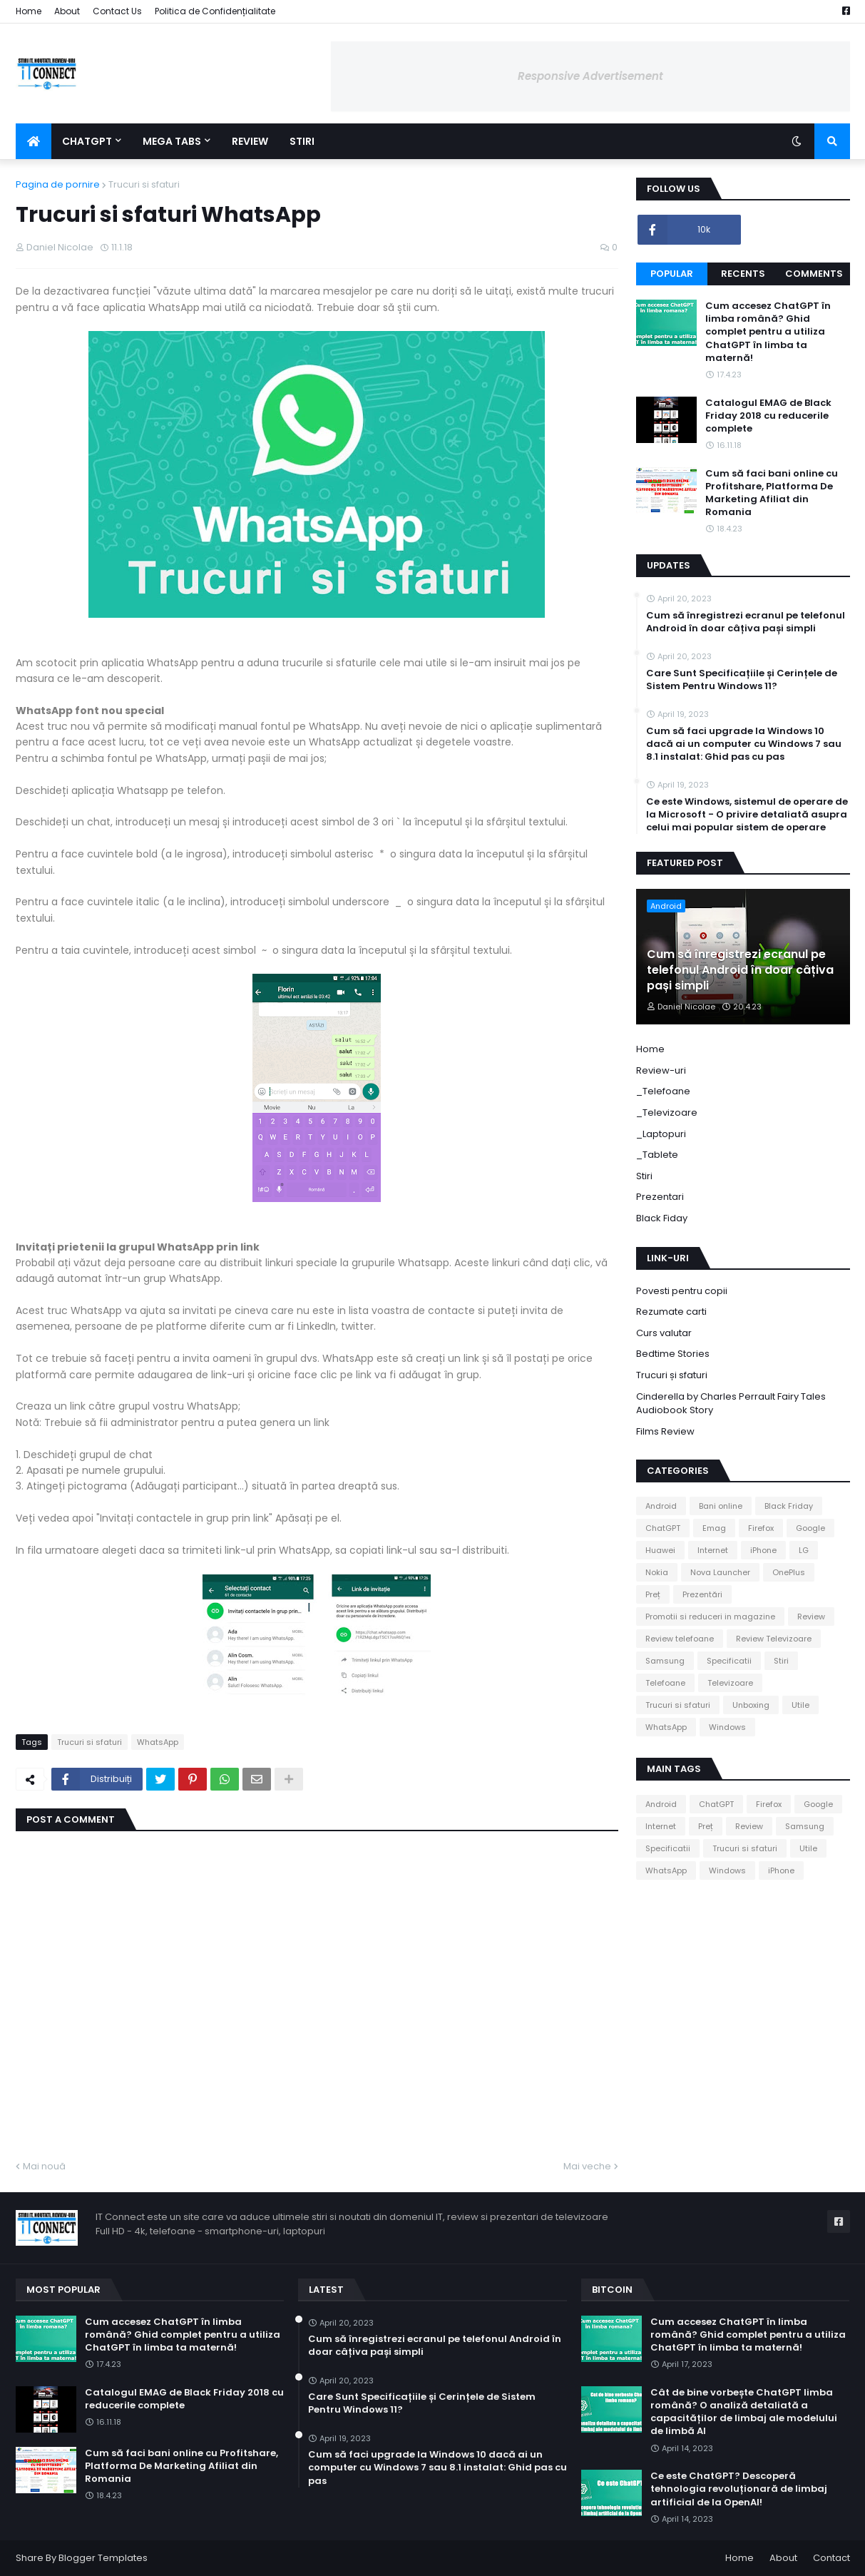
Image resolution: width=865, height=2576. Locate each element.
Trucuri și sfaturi (671, 1375)
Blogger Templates (103, 2558)
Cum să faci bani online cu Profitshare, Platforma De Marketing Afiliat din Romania (771, 493)
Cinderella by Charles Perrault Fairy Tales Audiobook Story (731, 1403)
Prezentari (660, 1196)
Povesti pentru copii (681, 1291)
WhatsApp (157, 1742)
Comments (814, 273)
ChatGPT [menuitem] (87, 141)
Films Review (665, 1431)
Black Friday (788, 1506)
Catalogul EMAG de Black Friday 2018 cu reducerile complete (768, 416)
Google (810, 1528)
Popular (671, 273)
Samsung (665, 1660)
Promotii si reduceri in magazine (710, 1616)
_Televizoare (666, 1112)
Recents (743, 273)
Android (661, 1506)
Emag (714, 1528)
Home (28, 11)
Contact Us (117, 11)
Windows (727, 1727)
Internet (712, 1550)
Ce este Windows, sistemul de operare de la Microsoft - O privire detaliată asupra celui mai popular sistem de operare (747, 814)
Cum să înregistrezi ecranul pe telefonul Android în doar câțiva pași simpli (745, 622)
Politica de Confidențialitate (215, 11)
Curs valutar (664, 1333)
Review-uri (661, 1070)
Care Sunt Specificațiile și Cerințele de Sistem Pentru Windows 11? (741, 680)
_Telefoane (663, 1091)
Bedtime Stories (673, 1353)
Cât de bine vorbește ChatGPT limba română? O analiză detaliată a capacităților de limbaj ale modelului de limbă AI (743, 2412)
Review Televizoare (774, 1638)
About (67, 11)
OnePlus (788, 1572)
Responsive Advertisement (590, 75)
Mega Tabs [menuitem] (172, 141)
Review (811, 1616)
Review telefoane (679, 1638)
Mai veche (587, 2166)
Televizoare (730, 1683)
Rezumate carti (671, 1311)
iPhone (763, 1550)
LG (804, 1550)
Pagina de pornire (58, 184)
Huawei (660, 1550)
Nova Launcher (720, 1572)
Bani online (720, 1506)
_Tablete (657, 1154)
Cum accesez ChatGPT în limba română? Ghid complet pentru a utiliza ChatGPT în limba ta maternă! (768, 332)
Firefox (761, 1528)
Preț (652, 1594)
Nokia (656, 1572)
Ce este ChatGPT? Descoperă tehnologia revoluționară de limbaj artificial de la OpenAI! (738, 2489)
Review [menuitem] (250, 141)
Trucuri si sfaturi (144, 184)
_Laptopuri (661, 1134)
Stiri (644, 1176)
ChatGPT (662, 1528)
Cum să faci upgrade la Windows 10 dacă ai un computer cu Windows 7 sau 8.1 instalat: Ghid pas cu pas (743, 744)
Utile (800, 1705)
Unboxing (750, 1705)
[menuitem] (33, 141)
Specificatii (729, 1660)
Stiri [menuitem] (302, 141)
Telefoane (665, 1683)
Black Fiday (661, 1218)
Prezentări (702, 1594)
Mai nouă (44, 2166)
